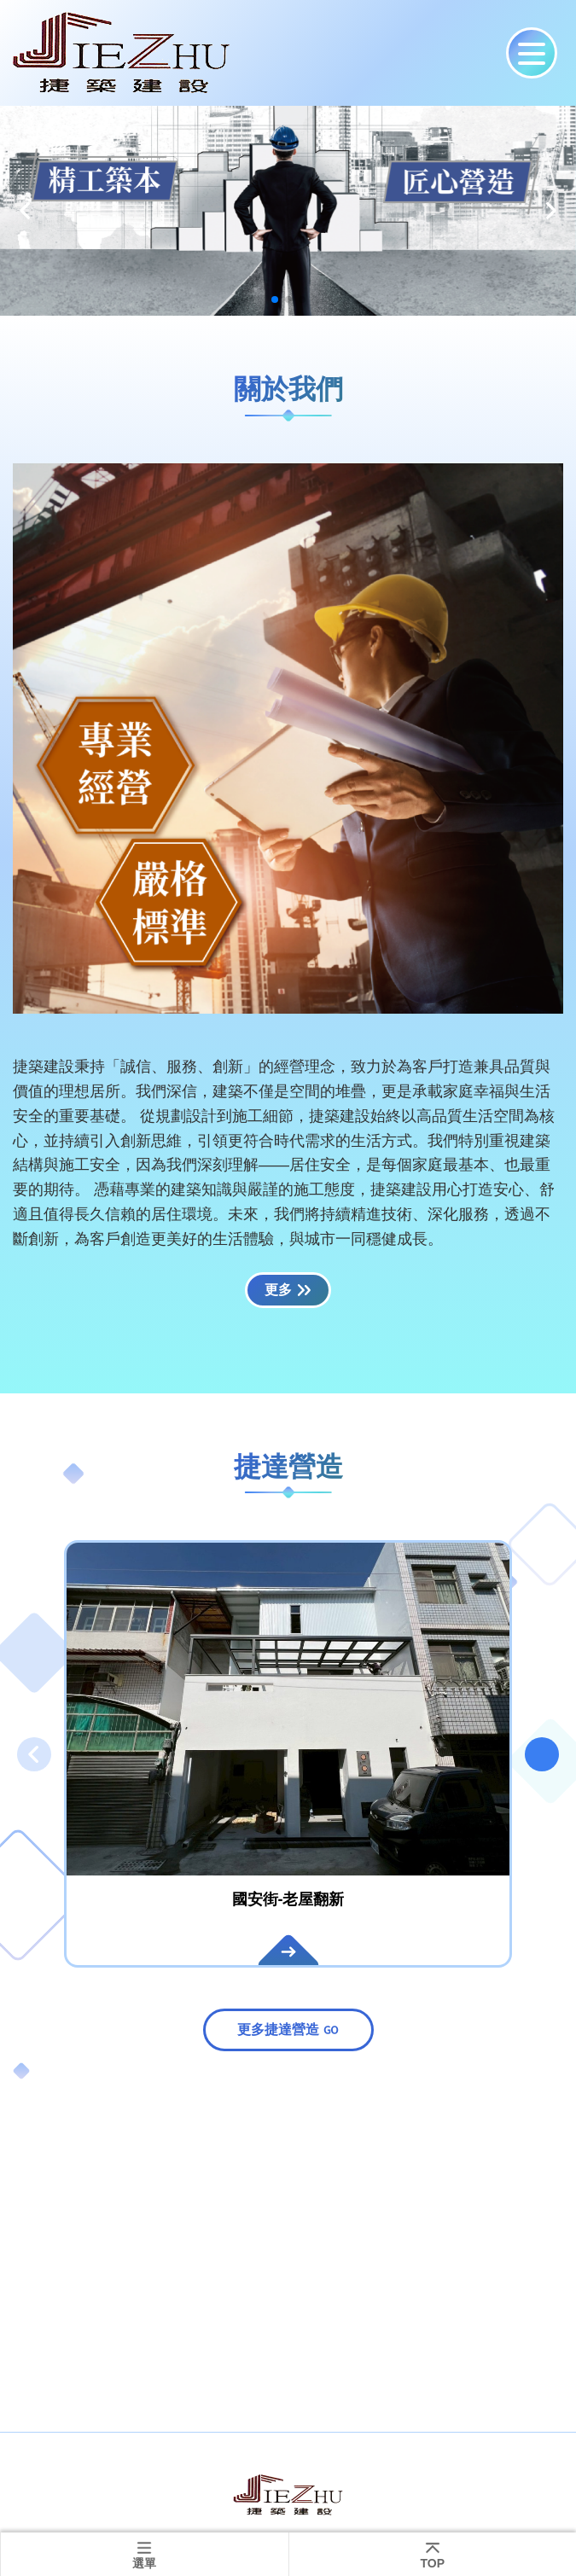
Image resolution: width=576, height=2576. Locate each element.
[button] (25, 211)
